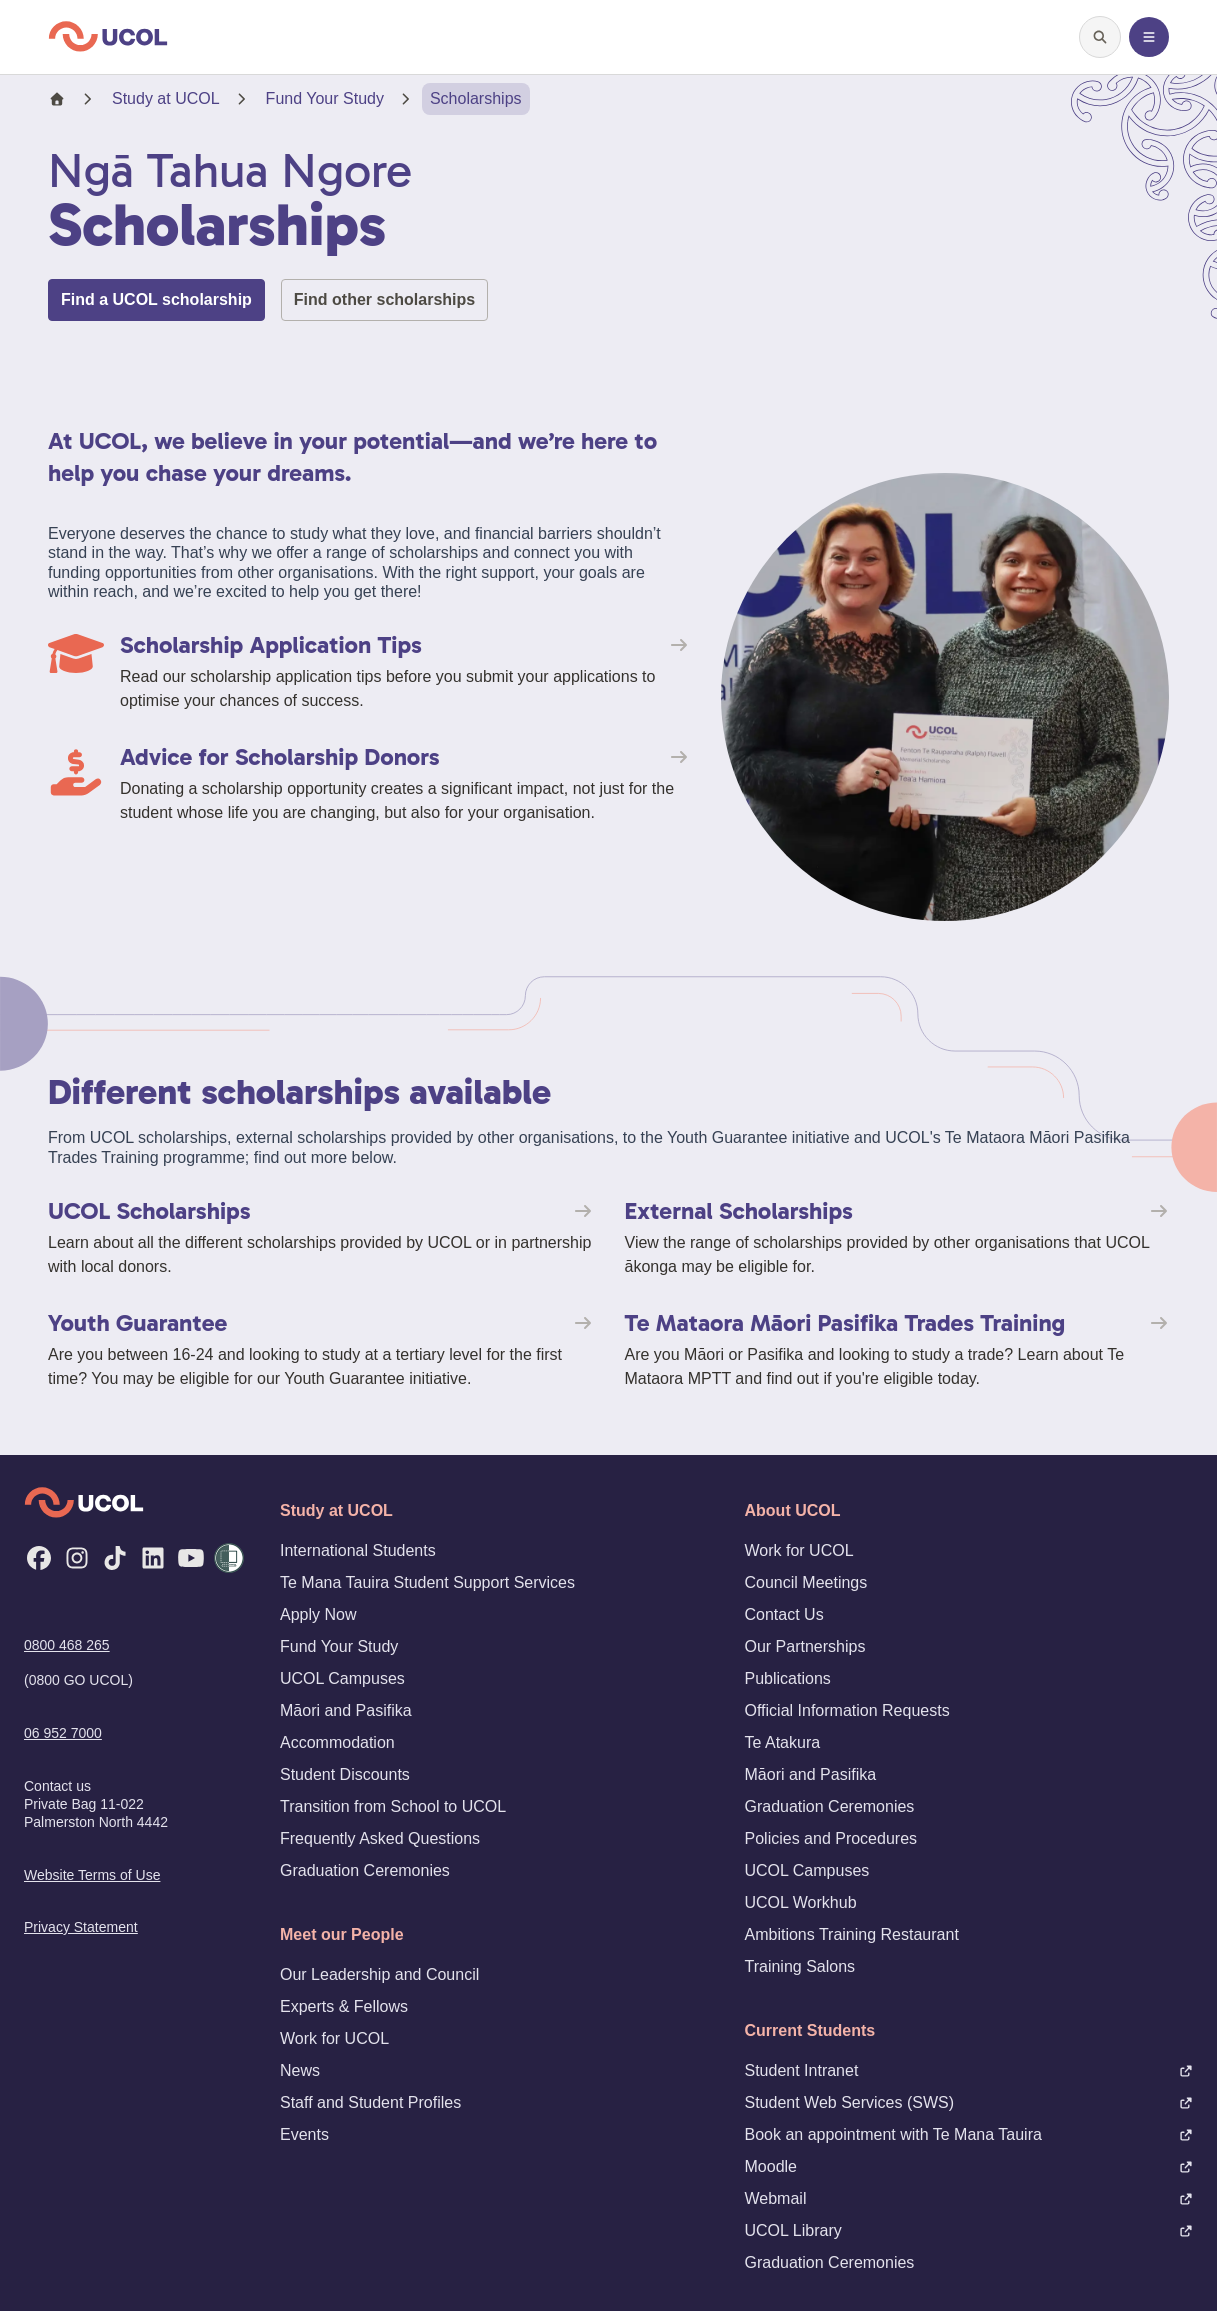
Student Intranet (969, 2070)
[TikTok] (115, 1558)
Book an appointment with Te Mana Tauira (969, 2134)
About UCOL (793, 1510)
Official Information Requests (847, 1710)
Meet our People (342, 1934)
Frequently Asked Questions (380, 1838)
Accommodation (337, 1742)
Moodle (969, 2166)
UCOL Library (969, 2230)
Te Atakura (783, 1742)
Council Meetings (806, 1582)
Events (304, 2134)
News (300, 2070)
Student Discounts (345, 1774)
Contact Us (784, 1614)
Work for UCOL (334, 2038)
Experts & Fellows (344, 2006)
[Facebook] (39, 1558)
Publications (788, 1678)
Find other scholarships (384, 299)
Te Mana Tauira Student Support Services (427, 1582)
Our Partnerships (805, 1646)
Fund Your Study (325, 98)
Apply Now (318, 1614)
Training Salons (800, 1966)
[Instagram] (77, 1558)
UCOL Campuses (342, 1678)
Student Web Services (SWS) (969, 2102)
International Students (358, 1550)
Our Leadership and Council (379, 1974)
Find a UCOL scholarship (156, 299)
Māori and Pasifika (346, 1710)
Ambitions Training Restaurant (852, 1934)
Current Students (810, 2030)
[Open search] (1100, 37)
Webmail (969, 2198)
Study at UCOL (166, 98)
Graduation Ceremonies (365, 1870)
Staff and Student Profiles (370, 2102)
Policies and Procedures (831, 1838)
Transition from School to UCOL (393, 1806)
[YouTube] (191, 1558)
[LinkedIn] (153, 1558)
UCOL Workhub (801, 1902)
